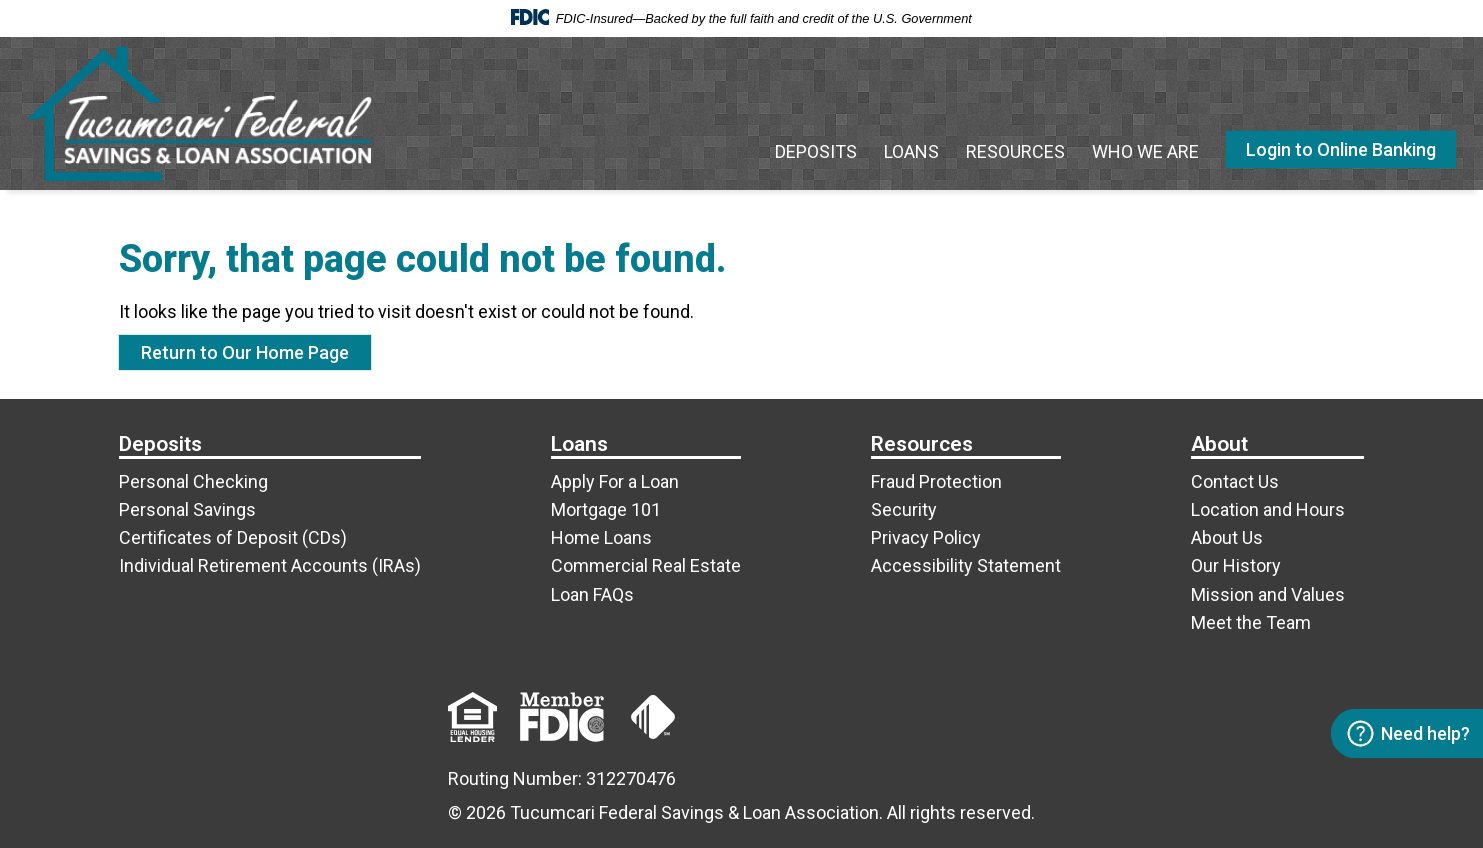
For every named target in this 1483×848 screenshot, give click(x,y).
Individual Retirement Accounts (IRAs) (270, 565)
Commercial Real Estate (646, 565)
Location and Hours (1268, 509)
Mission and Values (1268, 594)
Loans (911, 151)
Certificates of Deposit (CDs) (233, 537)
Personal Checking (193, 481)
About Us (1227, 537)
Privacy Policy (926, 537)
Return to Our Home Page (245, 352)
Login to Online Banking (1341, 149)
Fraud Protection (936, 481)
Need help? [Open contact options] (1407, 734)
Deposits (816, 151)
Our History (1236, 565)
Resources (1015, 151)
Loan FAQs (592, 594)
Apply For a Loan (615, 481)
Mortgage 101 (606, 509)
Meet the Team (1251, 622)
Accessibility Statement (966, 565)
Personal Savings (187, 509)
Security (904, 509)
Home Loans (601, 537)
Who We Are (1145, 151)
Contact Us (1235, 481)
